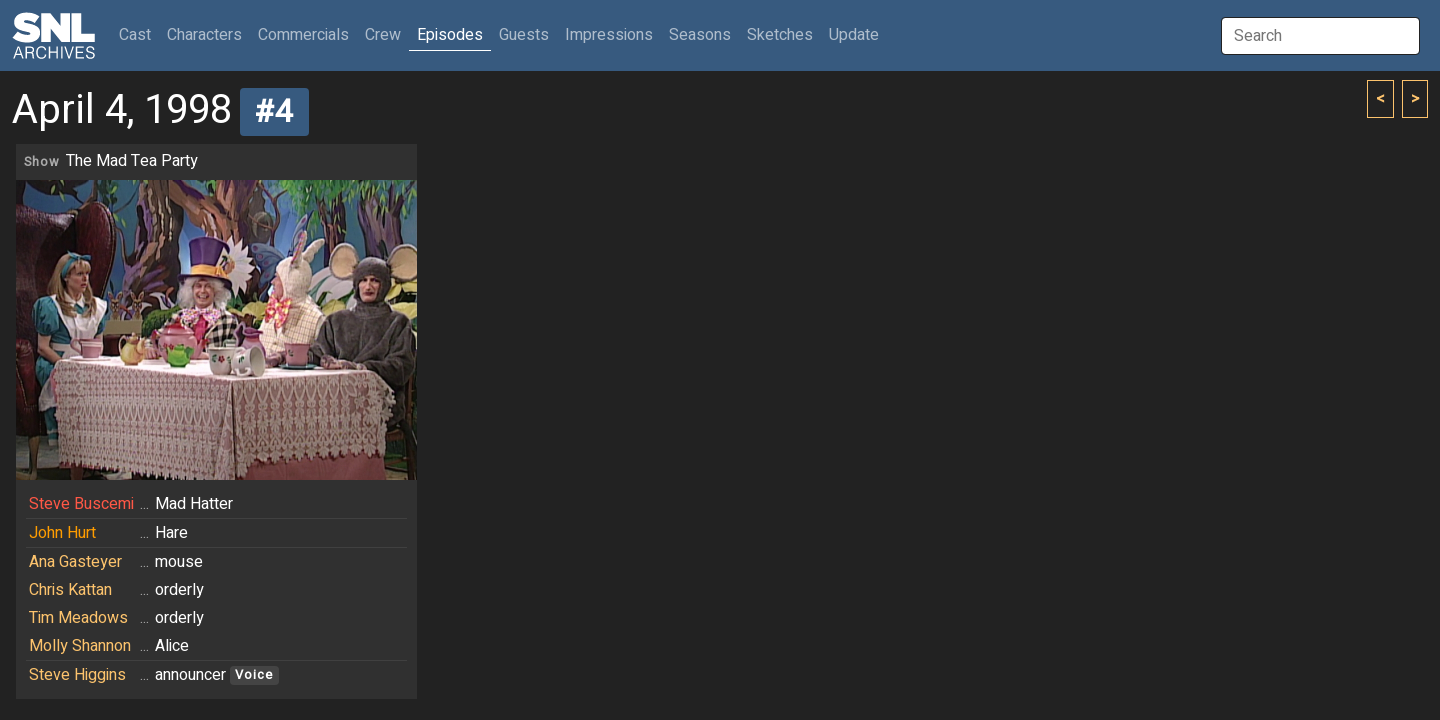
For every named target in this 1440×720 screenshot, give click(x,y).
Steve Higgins (77, 675)
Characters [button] (204, 35)
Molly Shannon (80, 646)
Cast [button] (139, 34)
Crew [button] (383, 35)
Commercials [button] (303, 35)
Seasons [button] (700, 35)
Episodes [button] (450, 35)
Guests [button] (524, 35)
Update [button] (854, 35)
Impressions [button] (609, 35)
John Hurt (62, 533)
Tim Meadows (78, 618)
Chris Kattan (70, 590)
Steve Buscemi (81, 504)
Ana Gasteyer (75, 562)
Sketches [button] (780, 35)
